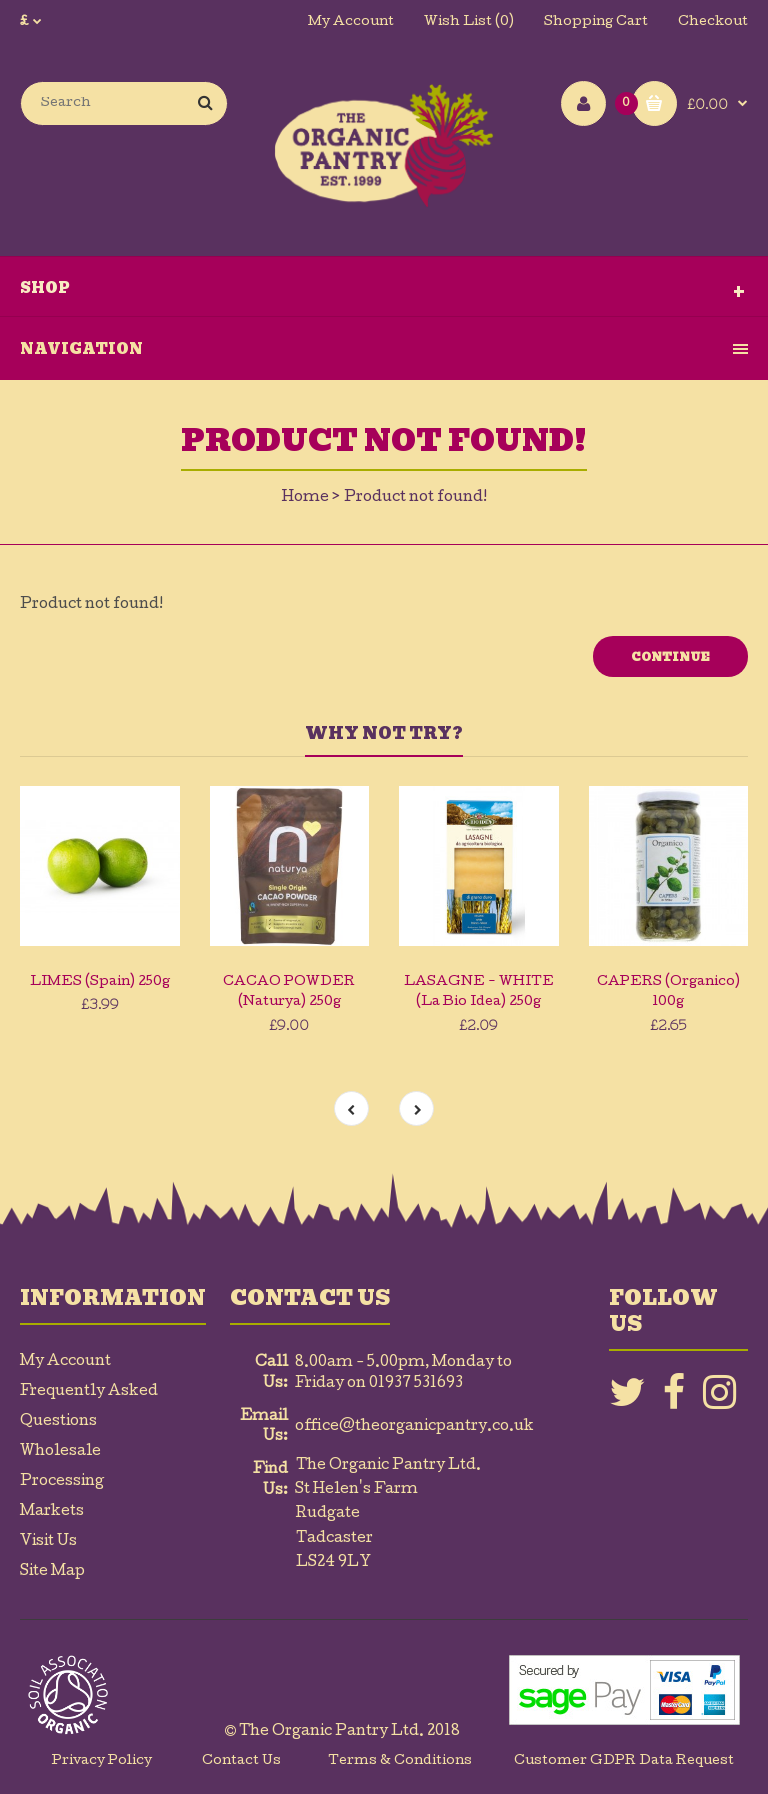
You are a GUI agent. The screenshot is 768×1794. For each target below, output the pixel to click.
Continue (670, 657)
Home (305, 498)
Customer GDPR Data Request (624, 1761)
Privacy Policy (102, 1761)
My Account (351, 22)
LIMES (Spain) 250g (100, 982)
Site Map (52, 1572)
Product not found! (415, 498)
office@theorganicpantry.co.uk (414, 1427)
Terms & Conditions (400, 1761)
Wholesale (60, 1452)
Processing (62, 1482)
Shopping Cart (596, 22)
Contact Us (241, 1761)
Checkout (713, 22)
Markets (52, 1512)
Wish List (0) (469, 22)
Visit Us (48, 1542)
